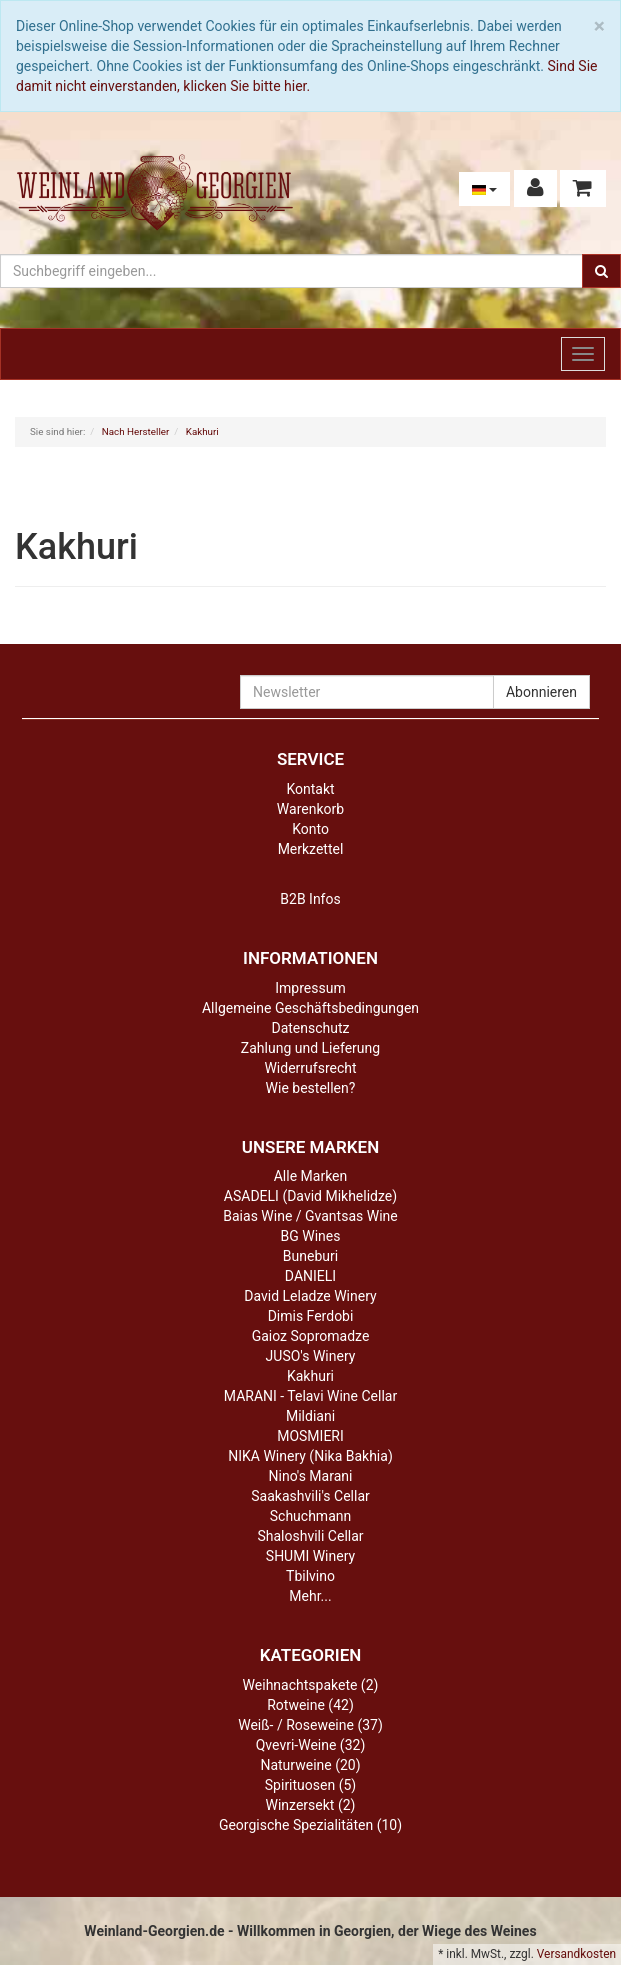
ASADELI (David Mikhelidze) (310, 1196)
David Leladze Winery (310, 1296)
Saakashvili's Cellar (310, 1496)
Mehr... (310, 1596)
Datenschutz (310, 1028)
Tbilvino (310, 1576)
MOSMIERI (310, 1436)
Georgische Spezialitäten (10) (310, 1825)
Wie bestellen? (311, 1088)
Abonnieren (541, 692)
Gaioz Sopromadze (311, 1336)
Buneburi (310, 1256)
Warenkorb (310, 809)
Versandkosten (576, 1954)
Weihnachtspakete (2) (311, 1685)
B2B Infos (310, 899)
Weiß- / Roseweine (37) (310, 1725)
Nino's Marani (311, 1476)
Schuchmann (310, 1516)
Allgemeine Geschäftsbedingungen (310, 1008)
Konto (310, 829)
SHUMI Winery (310, 1556)
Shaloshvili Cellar (310, 1536)
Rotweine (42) (310, 1705)
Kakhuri (310, 1376)
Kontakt (310, 789)
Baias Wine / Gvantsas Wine (310, 1216)
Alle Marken (311, 1176)
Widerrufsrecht (310, 1068)
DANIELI (310, 1276)
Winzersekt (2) (311, 1805)
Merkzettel (311, 849)
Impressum (310, 988)
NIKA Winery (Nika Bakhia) (310, 1456)
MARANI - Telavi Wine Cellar (310, 1396)
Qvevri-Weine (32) (311, 1745)
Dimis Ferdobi (311, 1316)
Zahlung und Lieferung (310, 1048)
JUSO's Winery (311, 1356)
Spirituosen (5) (310, 1785)
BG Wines (311, 1236)
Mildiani (310, 1416)
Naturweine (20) (310, 1765)
